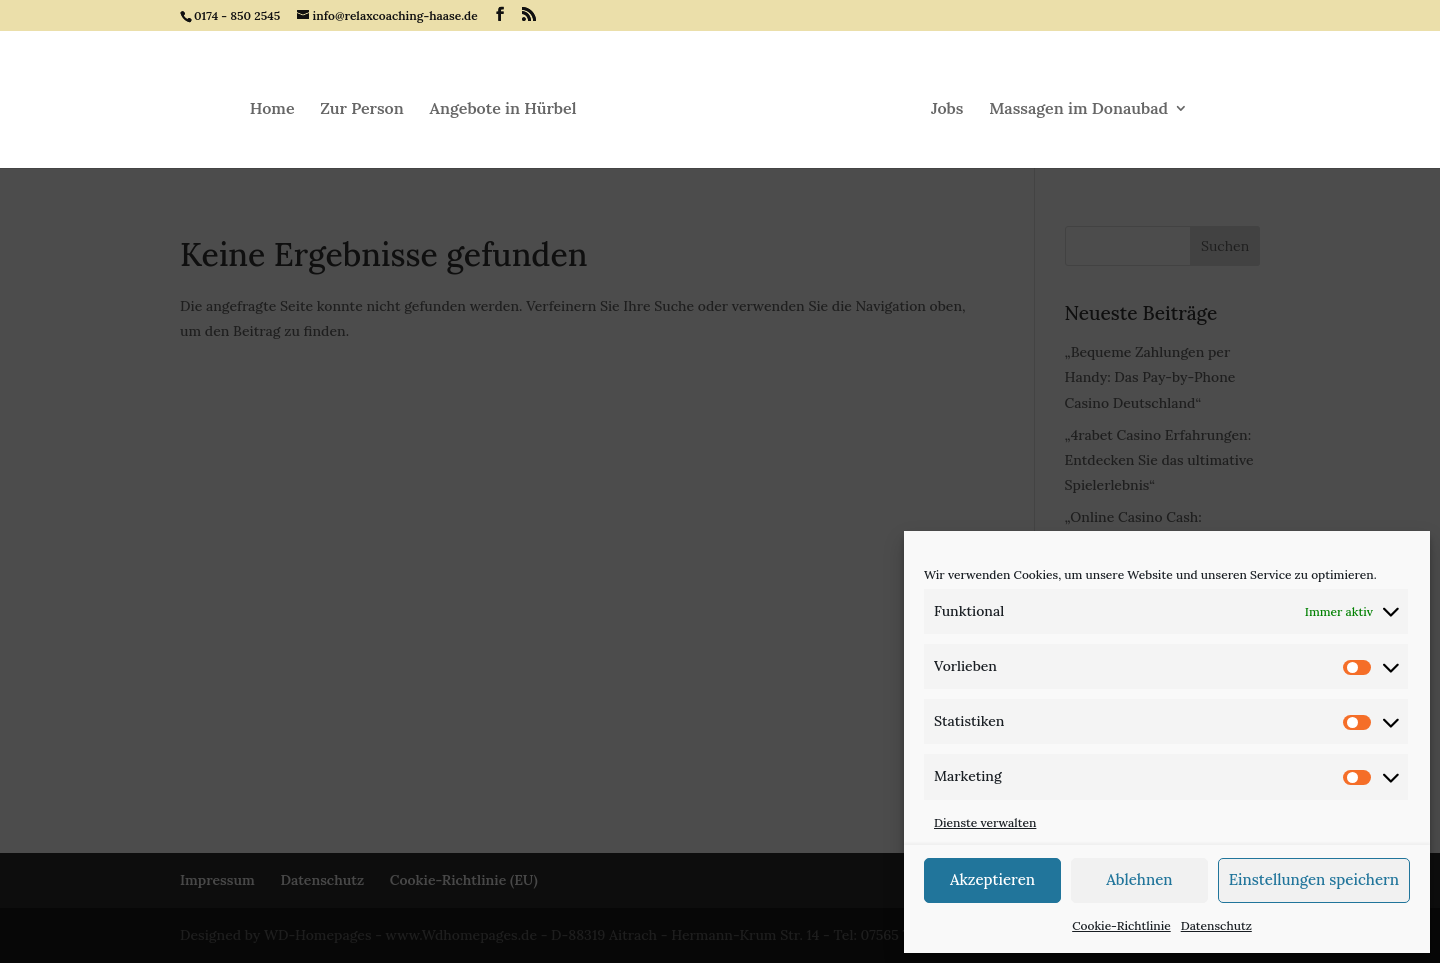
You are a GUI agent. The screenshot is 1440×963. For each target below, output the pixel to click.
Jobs (947, 109)
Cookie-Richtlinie (1121, 925)
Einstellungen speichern (1314, 879)
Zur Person (362, 109)
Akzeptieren (992, 879)
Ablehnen (1139, 879)
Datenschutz (1216, 925)
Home (272, 109)
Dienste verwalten (985, 822)
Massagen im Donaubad (1078, 109)
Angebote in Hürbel (503, 109)
